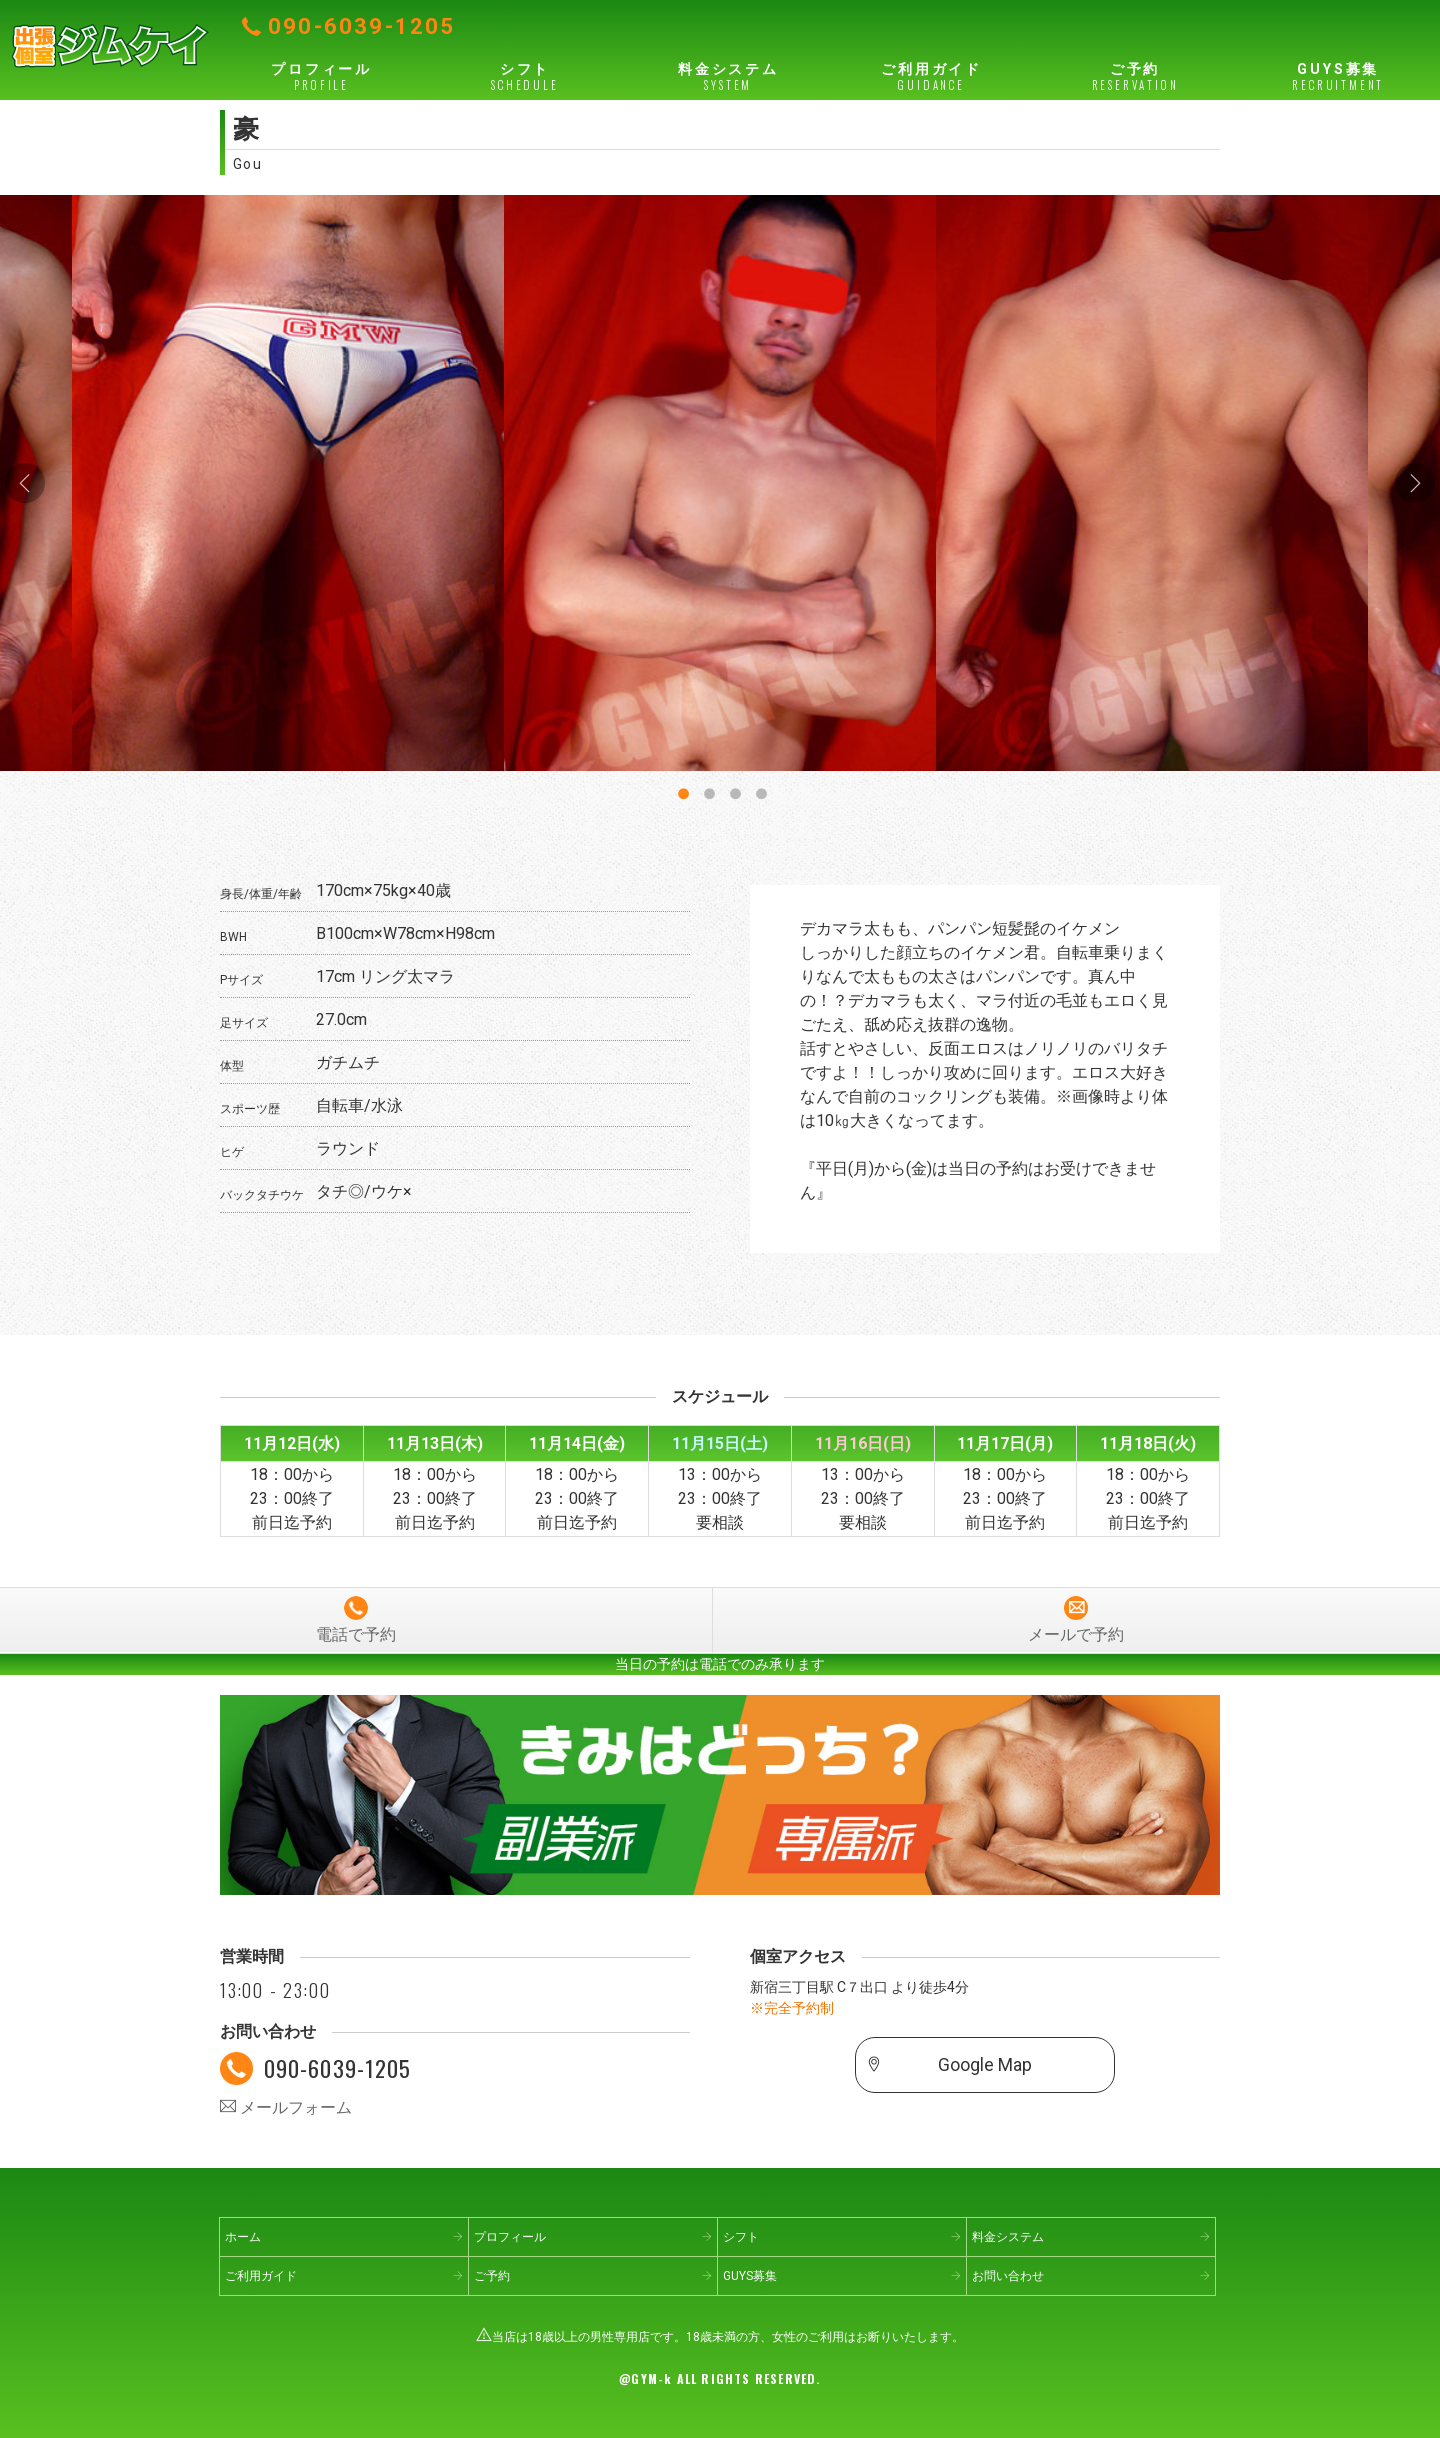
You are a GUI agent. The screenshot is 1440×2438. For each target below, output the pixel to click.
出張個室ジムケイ (110, 45)
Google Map (985, 2065)
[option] (720, 483)
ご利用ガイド (931, 77)
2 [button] (707, 790)
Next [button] (1415, 483)
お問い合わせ (1008, 2276)
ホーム (243, 2237)
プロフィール (321, 77)
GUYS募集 (1338, 77)
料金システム (728, 77)
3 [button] (733, 790)
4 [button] (759, 790)
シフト (524, 77)
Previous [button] (25, 483)
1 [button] (681, 790)
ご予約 (1134, 77)
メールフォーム (286, 2107)
